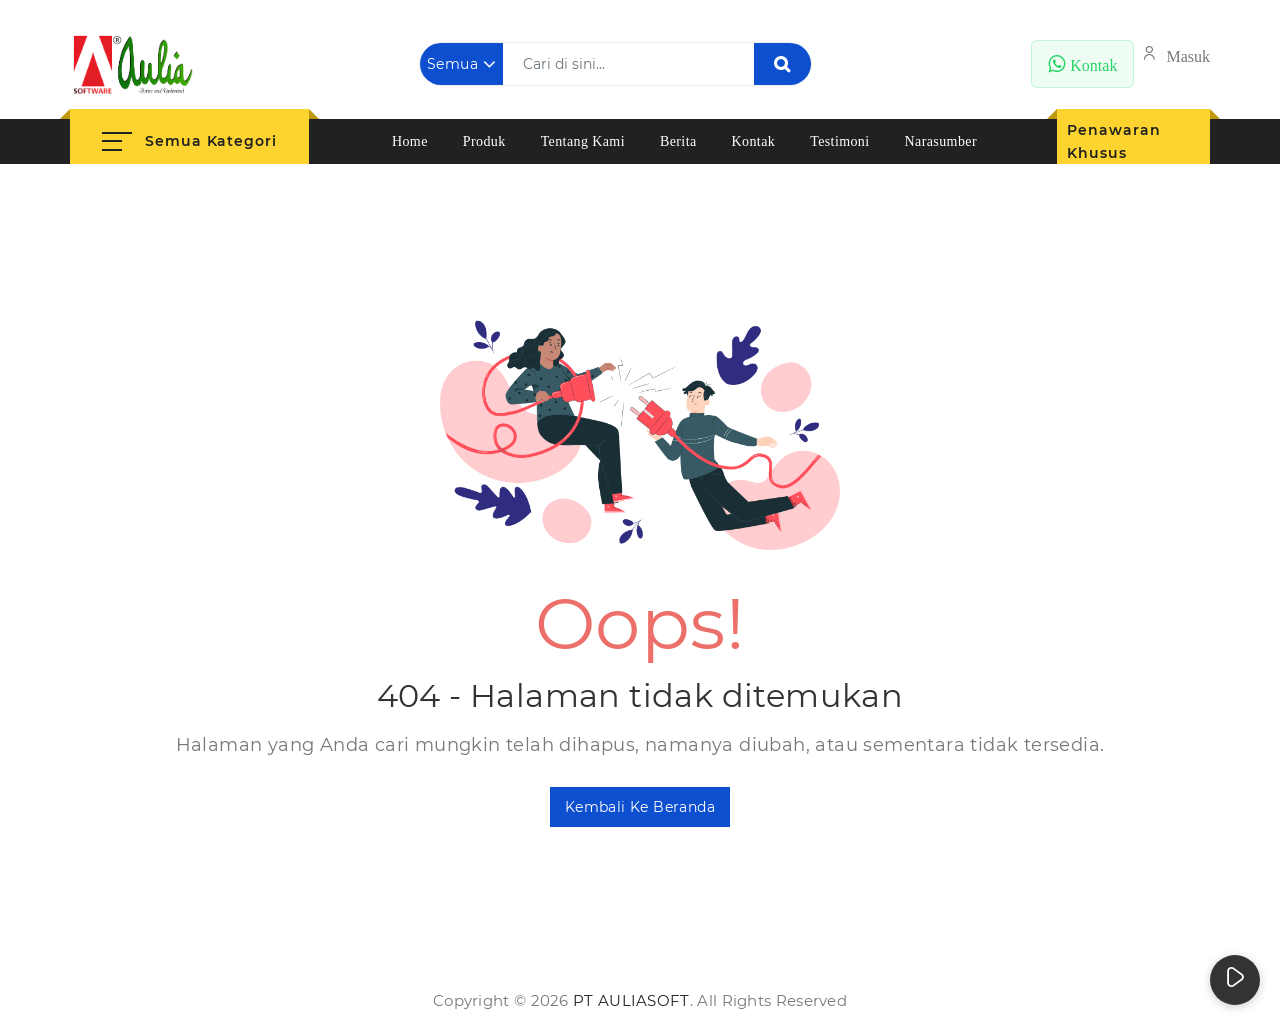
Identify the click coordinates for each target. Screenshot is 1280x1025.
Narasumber (941, 141)
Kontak (754, 141)
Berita (678, 141)
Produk (484, 141)
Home (410, 141)
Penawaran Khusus (1113, 141)
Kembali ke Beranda (640, 807)
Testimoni (839, 141)
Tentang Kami (583, 141)
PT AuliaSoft (631, 1000)
